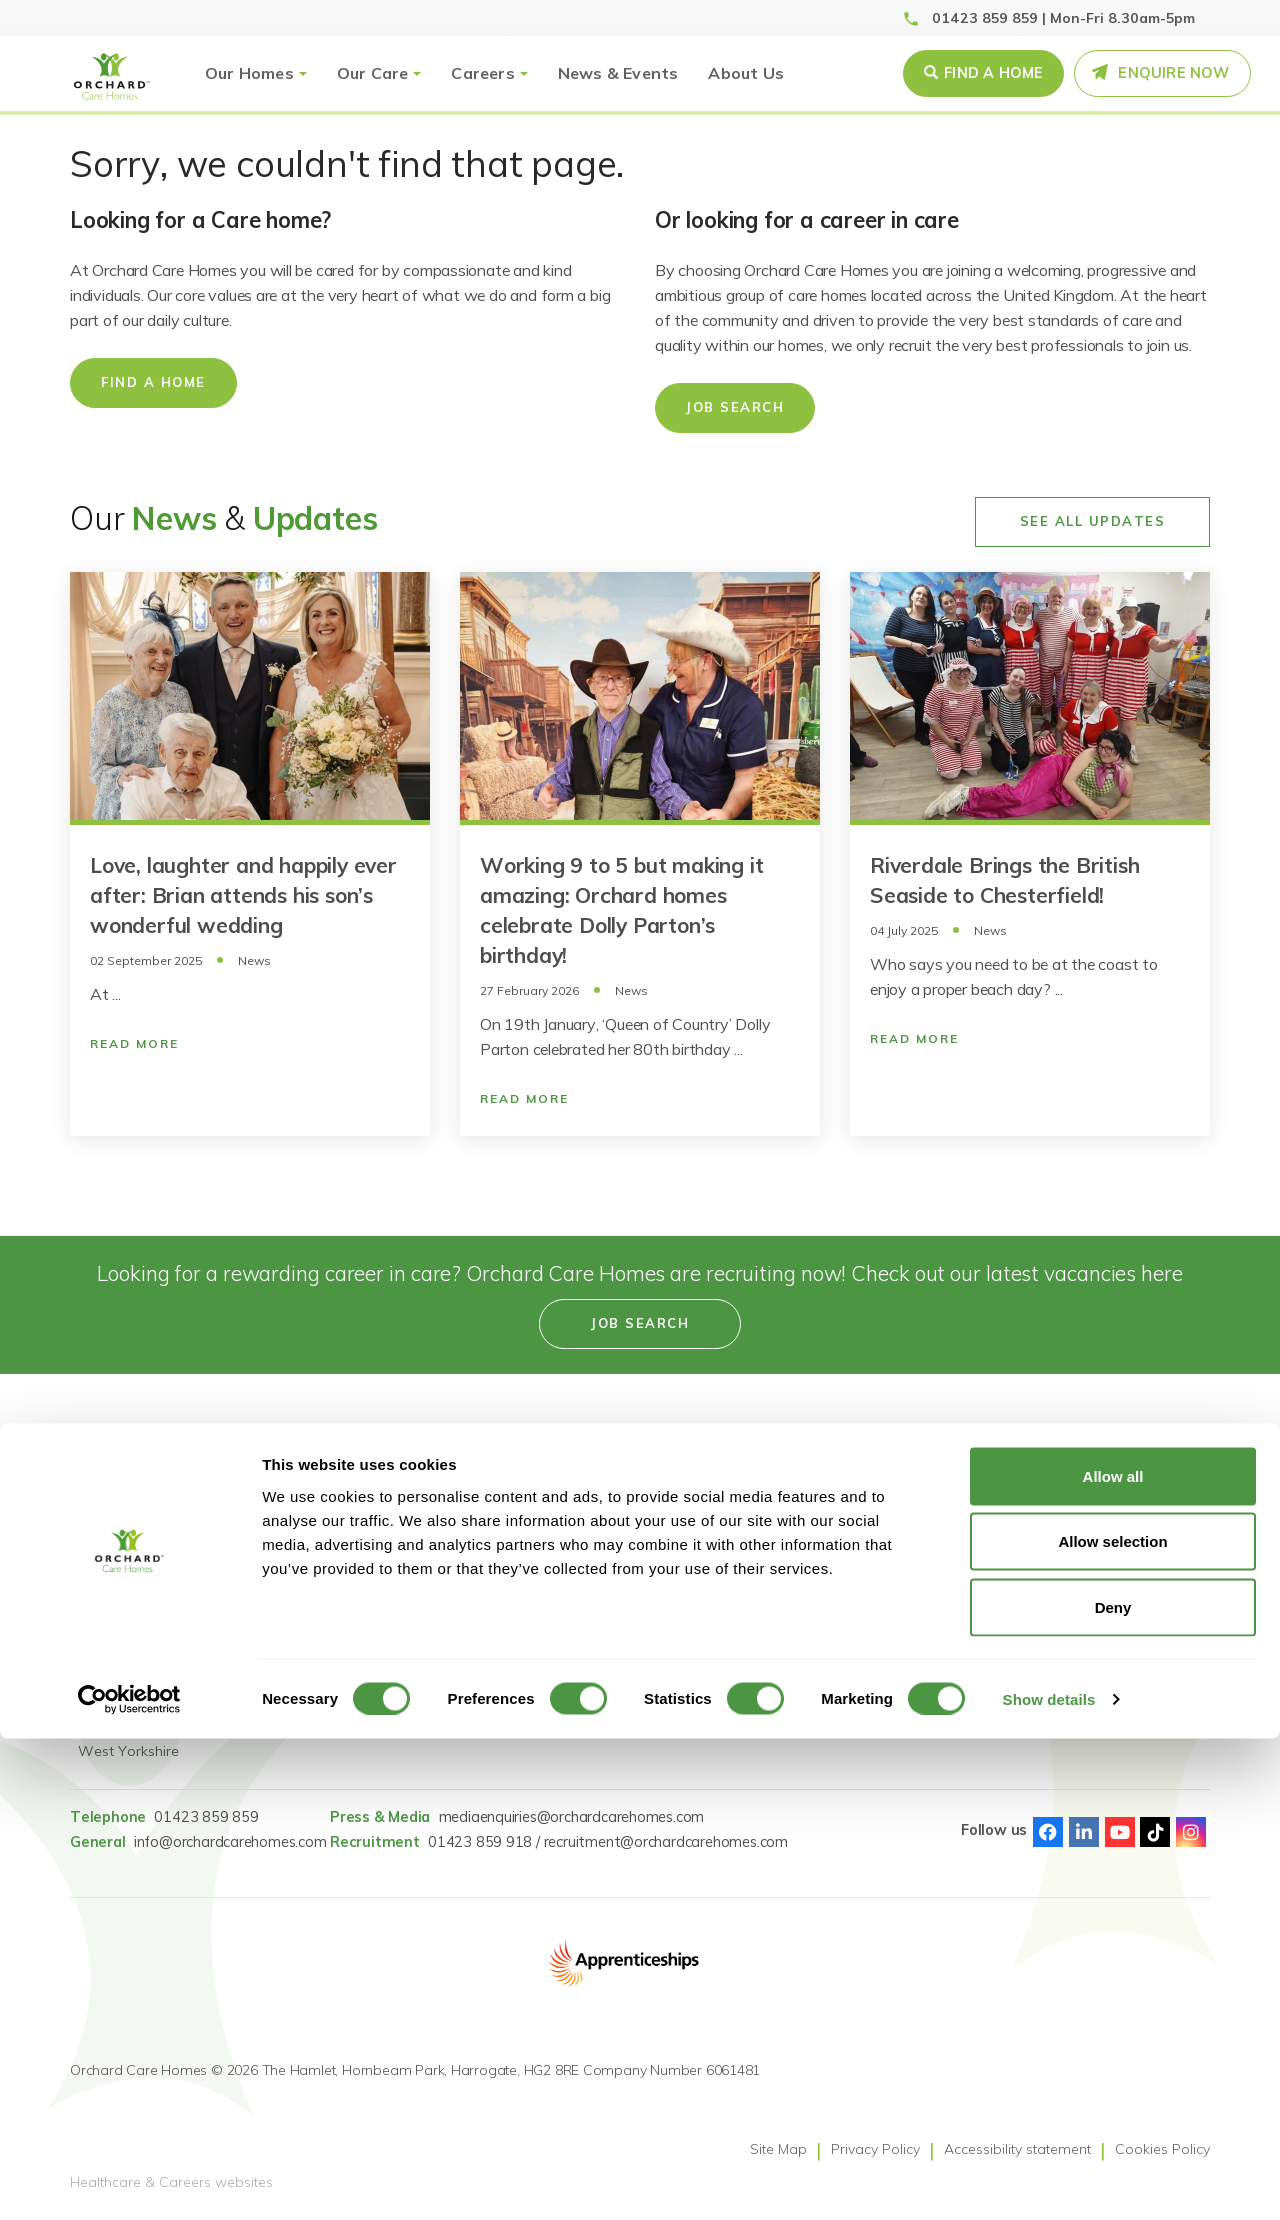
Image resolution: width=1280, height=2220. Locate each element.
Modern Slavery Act (857, 1501)
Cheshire (106, 1526)
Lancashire (113, 1626)
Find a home (153, 382)
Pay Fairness (836, 1576)
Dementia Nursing (422, 1676)
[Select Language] (1120, 1613)
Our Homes (249, 73)
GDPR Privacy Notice (861, 1551)
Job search (640, 1323)
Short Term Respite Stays (447, 1701)
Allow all (1113, 1957)
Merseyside (114, 1676)
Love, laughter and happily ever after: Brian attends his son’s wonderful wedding (243, 895)
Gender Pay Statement (869, 1526)
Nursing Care (406, 1651)
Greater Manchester (143, 1601)
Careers (482, 73)
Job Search (735, 407)
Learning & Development (634, 1551)
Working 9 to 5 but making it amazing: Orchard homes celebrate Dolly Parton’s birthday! (621, 910)
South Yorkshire (130, 1701)
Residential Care (416, 1601)
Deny (1113, 2088)
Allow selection (1112, 2023)
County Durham (130, 1576)
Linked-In (1084, 1832)
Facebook (1048, 1832)
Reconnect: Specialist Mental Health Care (432, 1513)
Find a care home (135, 1501)
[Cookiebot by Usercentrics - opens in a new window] (129, 2181)
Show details (1049, 2180)
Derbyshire (112, 1551)
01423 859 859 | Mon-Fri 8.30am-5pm (1063, 18)
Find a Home (993, 73)
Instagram (1191, 1832)
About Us (746, 73)
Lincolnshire (116, 1651)
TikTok (1155, 1832)
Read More (134, 1043)
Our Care (373, 73)
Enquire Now (1173, 73)
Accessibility (592, 1576)
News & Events (618, 73)
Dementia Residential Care (450, 1626)
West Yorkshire (128, 1751)
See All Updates (1093, 521)
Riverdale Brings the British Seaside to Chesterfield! (1004, 880)
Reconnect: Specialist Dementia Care (432, 1563)
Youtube (1120, 1832)
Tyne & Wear (122, 1726)
